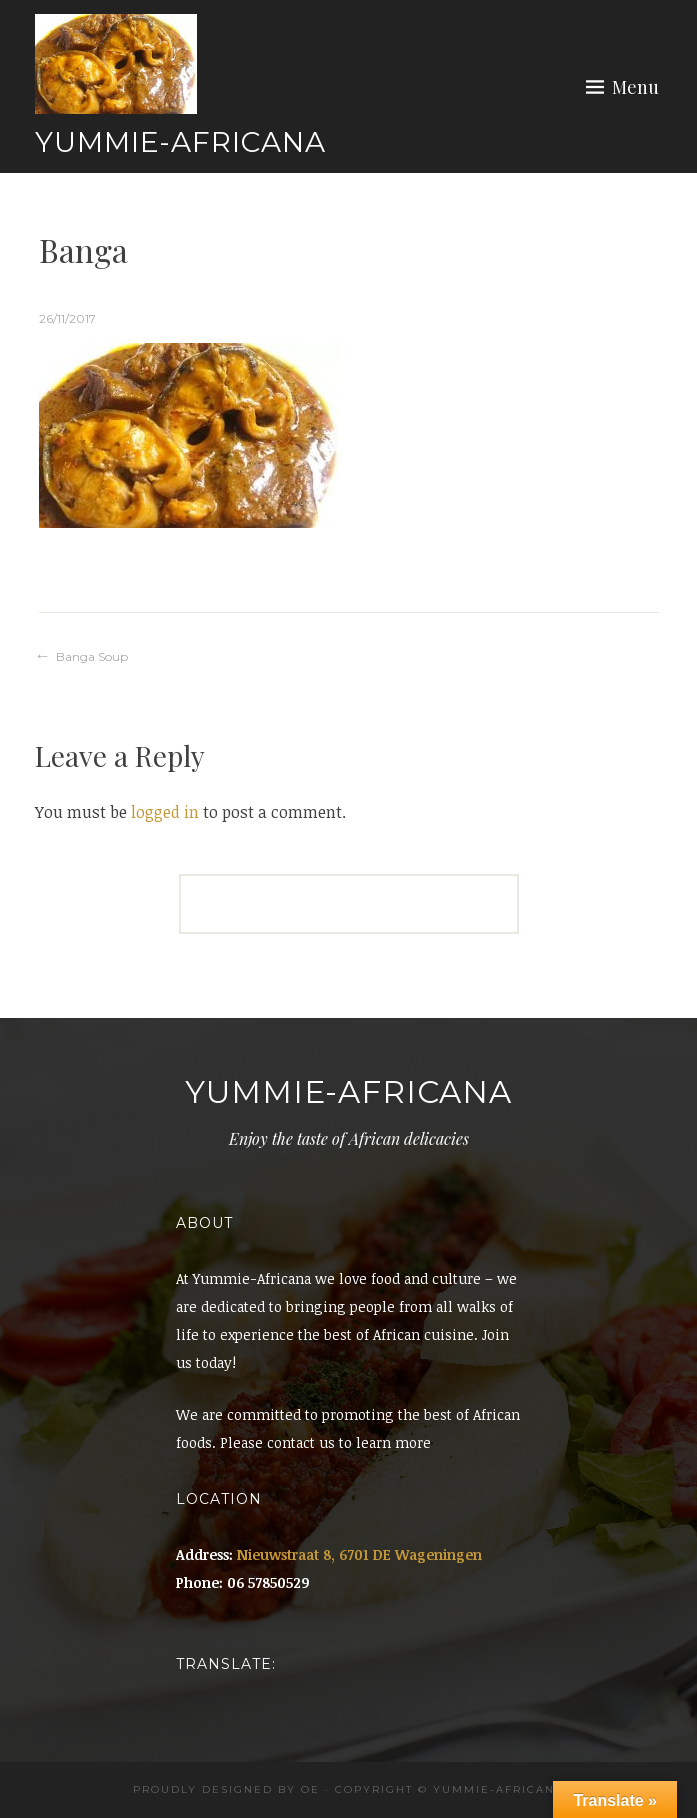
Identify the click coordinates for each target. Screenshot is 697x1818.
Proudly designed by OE (226, 1789)
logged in (165, 812)
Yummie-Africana (180, 142)
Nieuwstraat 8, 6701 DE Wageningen (359, 1554)
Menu (635, 87)
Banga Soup (92, 656)
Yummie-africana (498, 1789)
